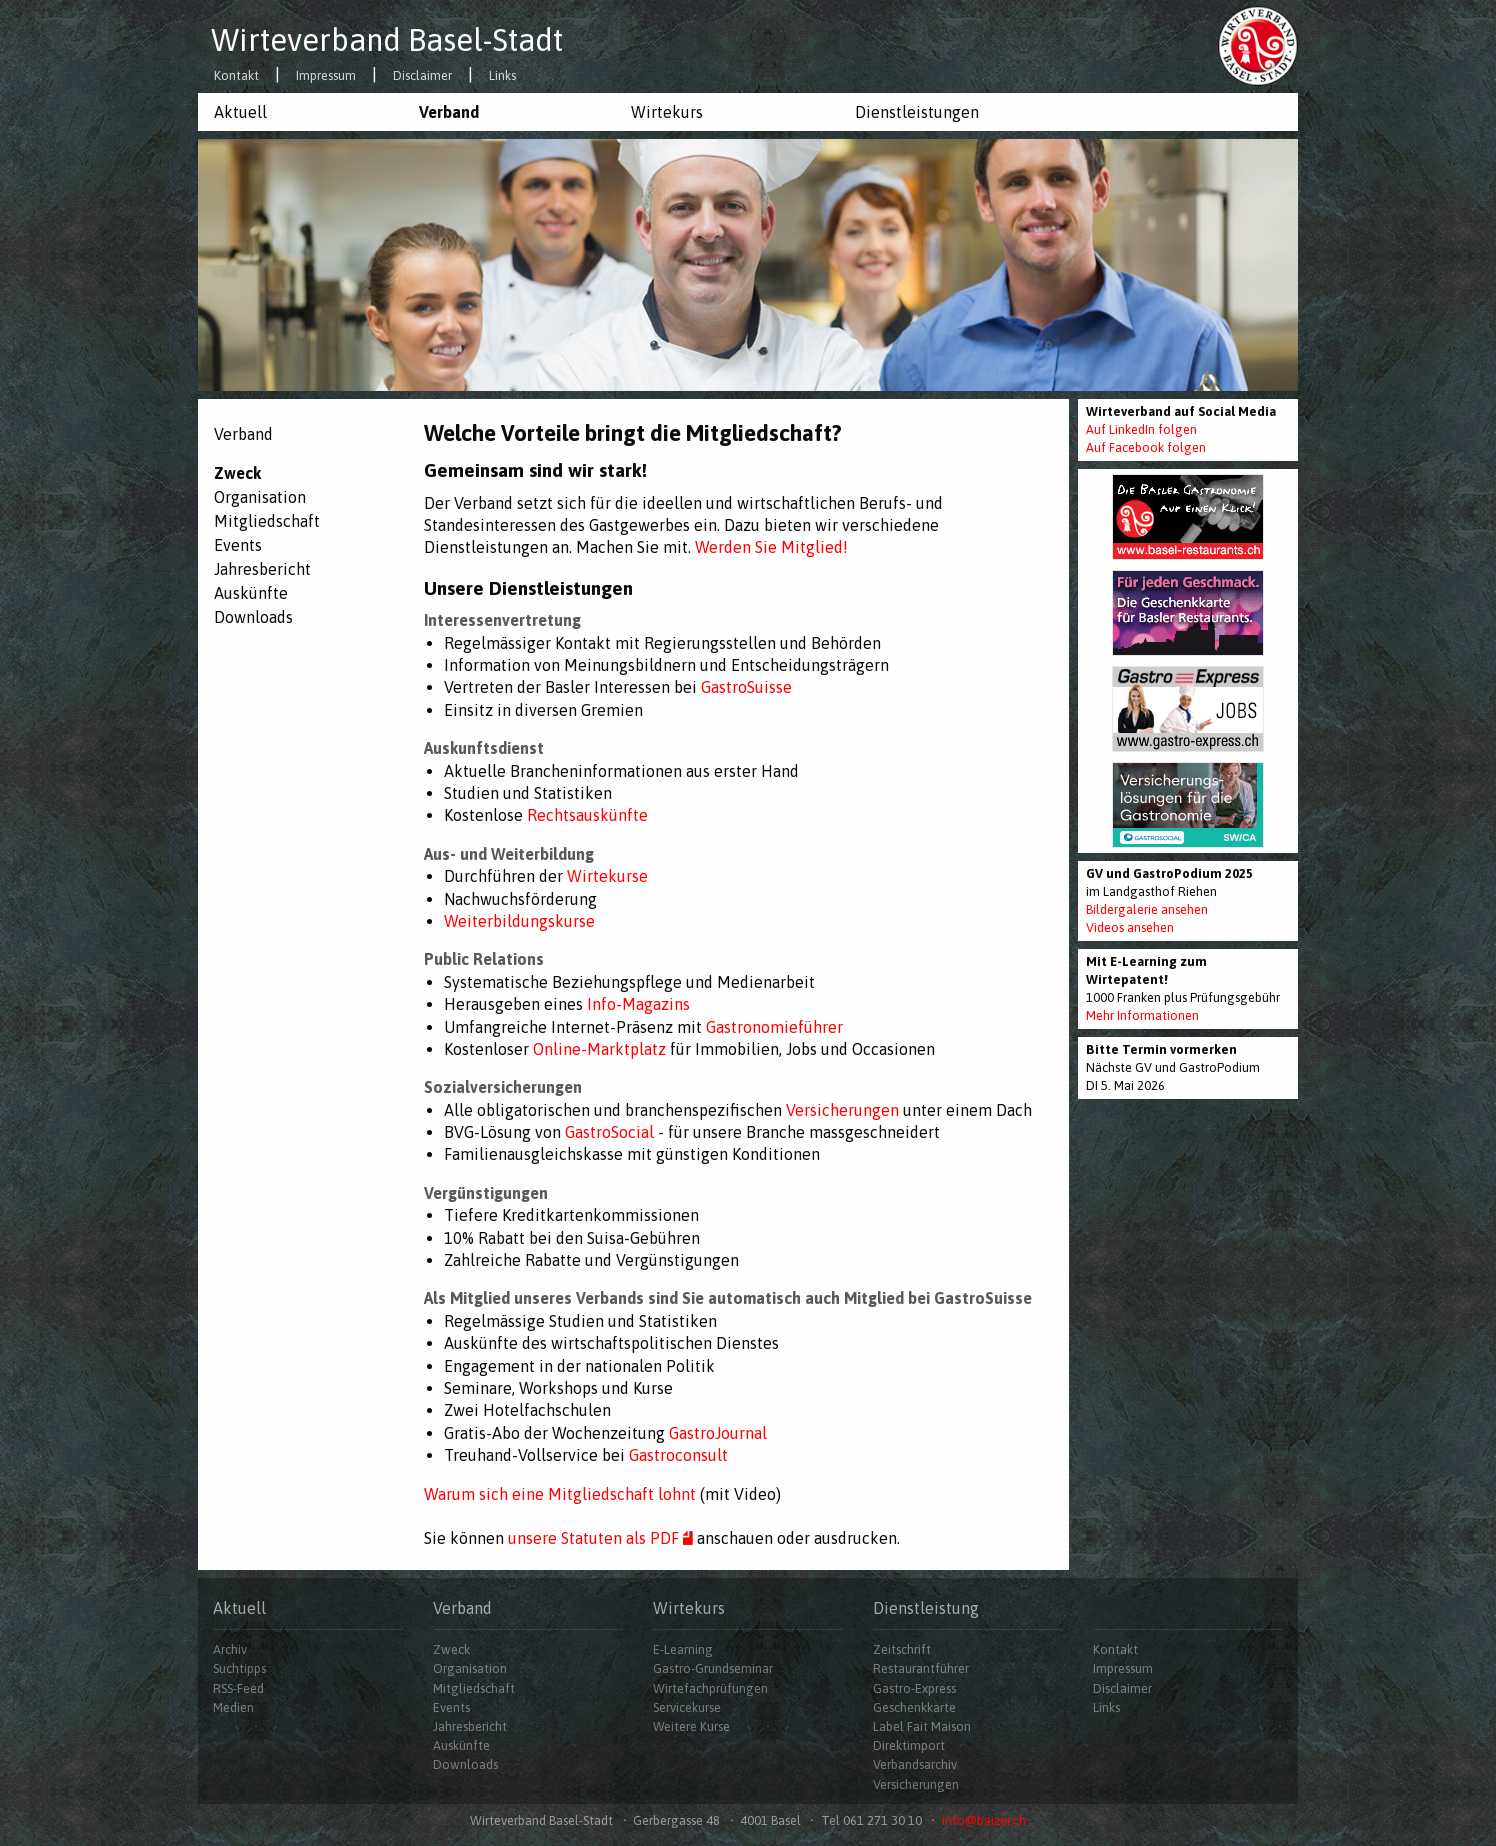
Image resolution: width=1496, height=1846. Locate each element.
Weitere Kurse (691, 1726)
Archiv (230, 1650)
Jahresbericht (262, 569)
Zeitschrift (902, 1650)
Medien (233, 1707)
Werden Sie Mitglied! (771, 547)
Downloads (253, 617)
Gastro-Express (914, 1688)
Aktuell (240, 112)
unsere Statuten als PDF (602, 1538)
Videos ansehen (1130, 927)
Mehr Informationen (1142, 1015)
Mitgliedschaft (267, 521)
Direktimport (909, 1746)
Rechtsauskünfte (587, 815)
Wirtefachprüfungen (710, 1688)
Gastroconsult (678, 1455)
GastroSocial (609, 1132)
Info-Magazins (638, 1004)
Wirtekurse (605, 876)
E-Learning (683, 1650)
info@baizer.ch (984, 1820)
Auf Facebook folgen (1146, 447)
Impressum (326, 76)
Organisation (260, 497)
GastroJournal (718, 1433)
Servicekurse (687, 1707)
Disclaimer (422, 76)
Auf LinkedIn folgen (1141, 429)
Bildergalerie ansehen (1147, 909)
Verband (449, 112)
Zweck (237, 473)
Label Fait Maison (922, 1726)
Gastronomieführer (774, 1027)
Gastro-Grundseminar (713, 1669)
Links (502, 76)
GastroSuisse (746, 687)
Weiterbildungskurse (519, 921)
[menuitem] (300, 112)
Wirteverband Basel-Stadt (387, 40)
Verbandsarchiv (915, 1765)
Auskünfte (251, 593)
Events (238, 545)
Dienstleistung (926, 1608)
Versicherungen (842, 1110)
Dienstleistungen (917, 112)
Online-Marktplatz (599, 1049)
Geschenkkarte (914, 1707)
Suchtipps (239, 1669)
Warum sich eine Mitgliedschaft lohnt (560, 1494)
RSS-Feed (238, 1688)
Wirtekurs (667, 112)
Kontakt (236, 76)
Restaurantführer (921, 1669)
